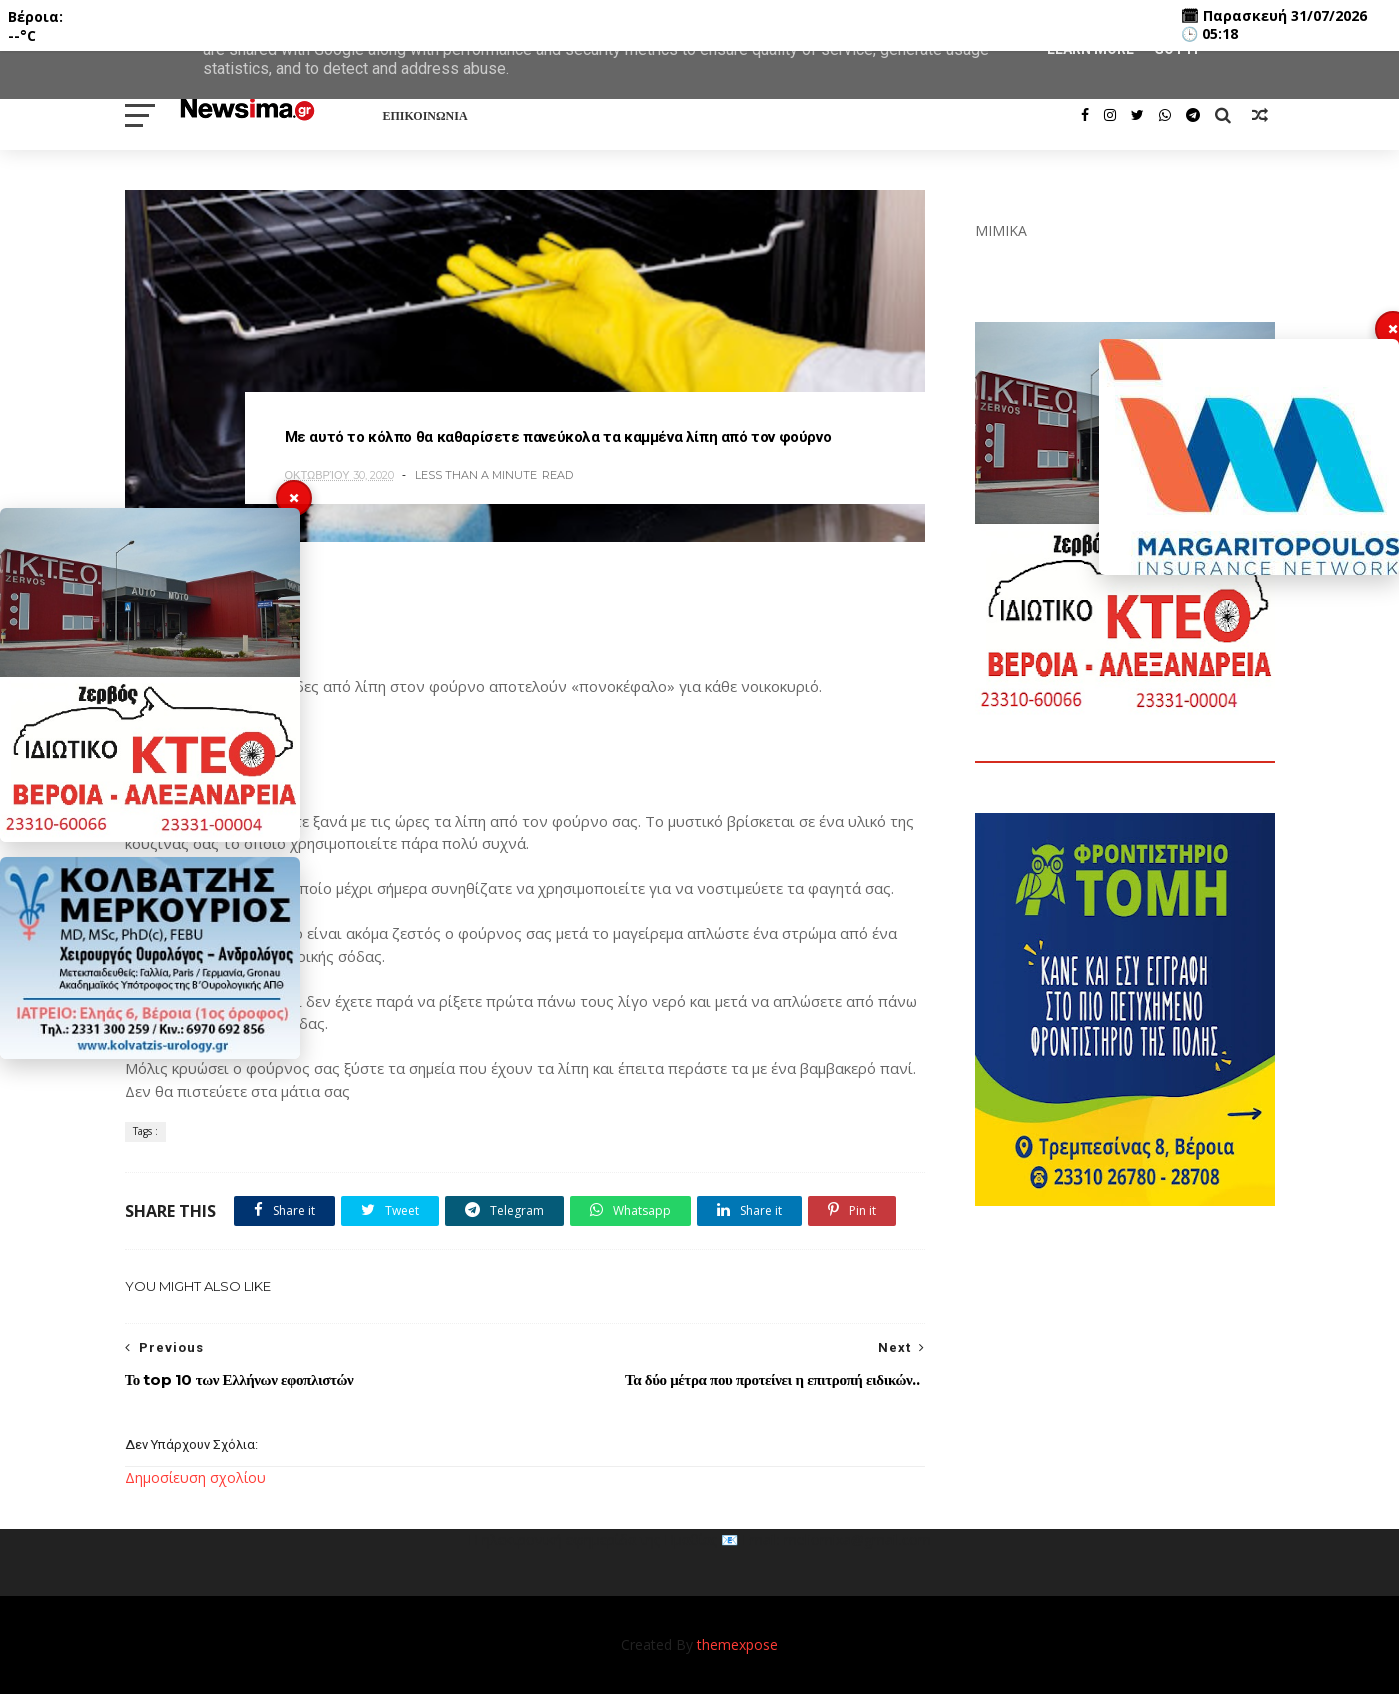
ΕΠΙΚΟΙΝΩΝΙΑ (425, 115)
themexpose (737, 1644)
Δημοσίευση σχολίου (195, 1477)
